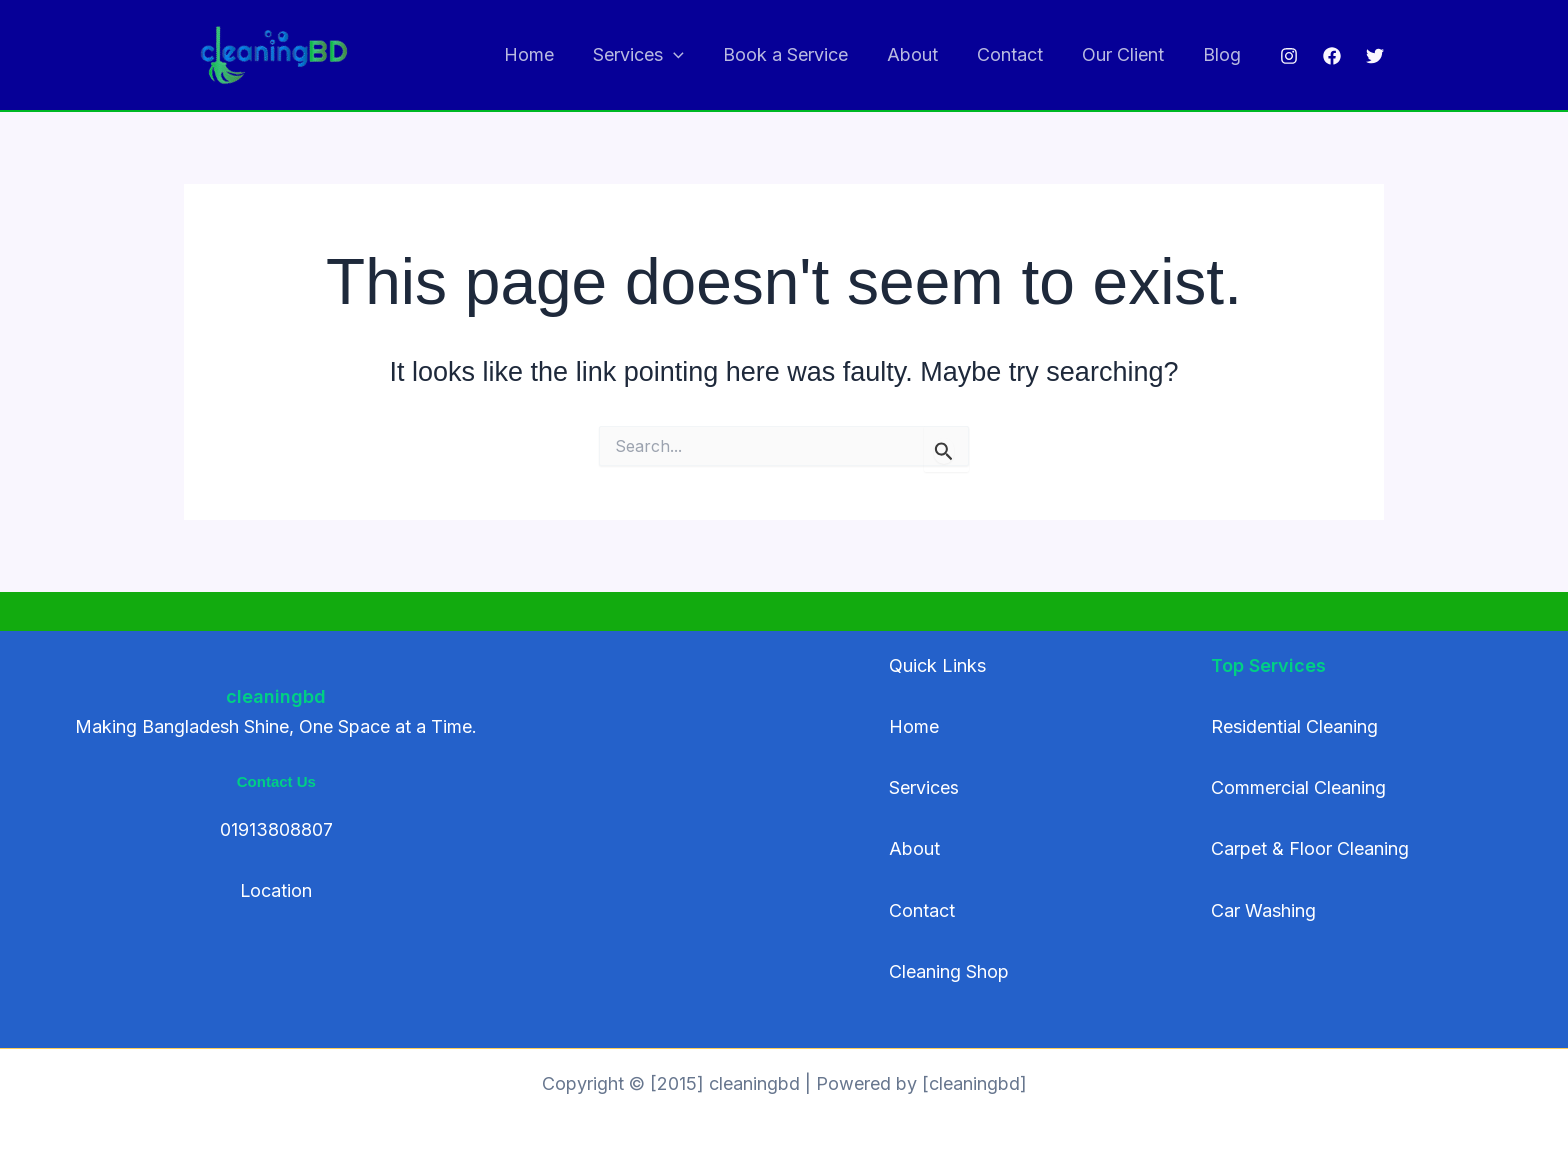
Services (654, 55)
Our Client (1127, 54)
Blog (1223, 54)
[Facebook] (1332, 56)
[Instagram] (1289, 56)
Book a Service (798, 54)
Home (548, 54)
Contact (1017, 54)
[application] (689, 55)
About (922, 54)
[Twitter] (1375, 56)
